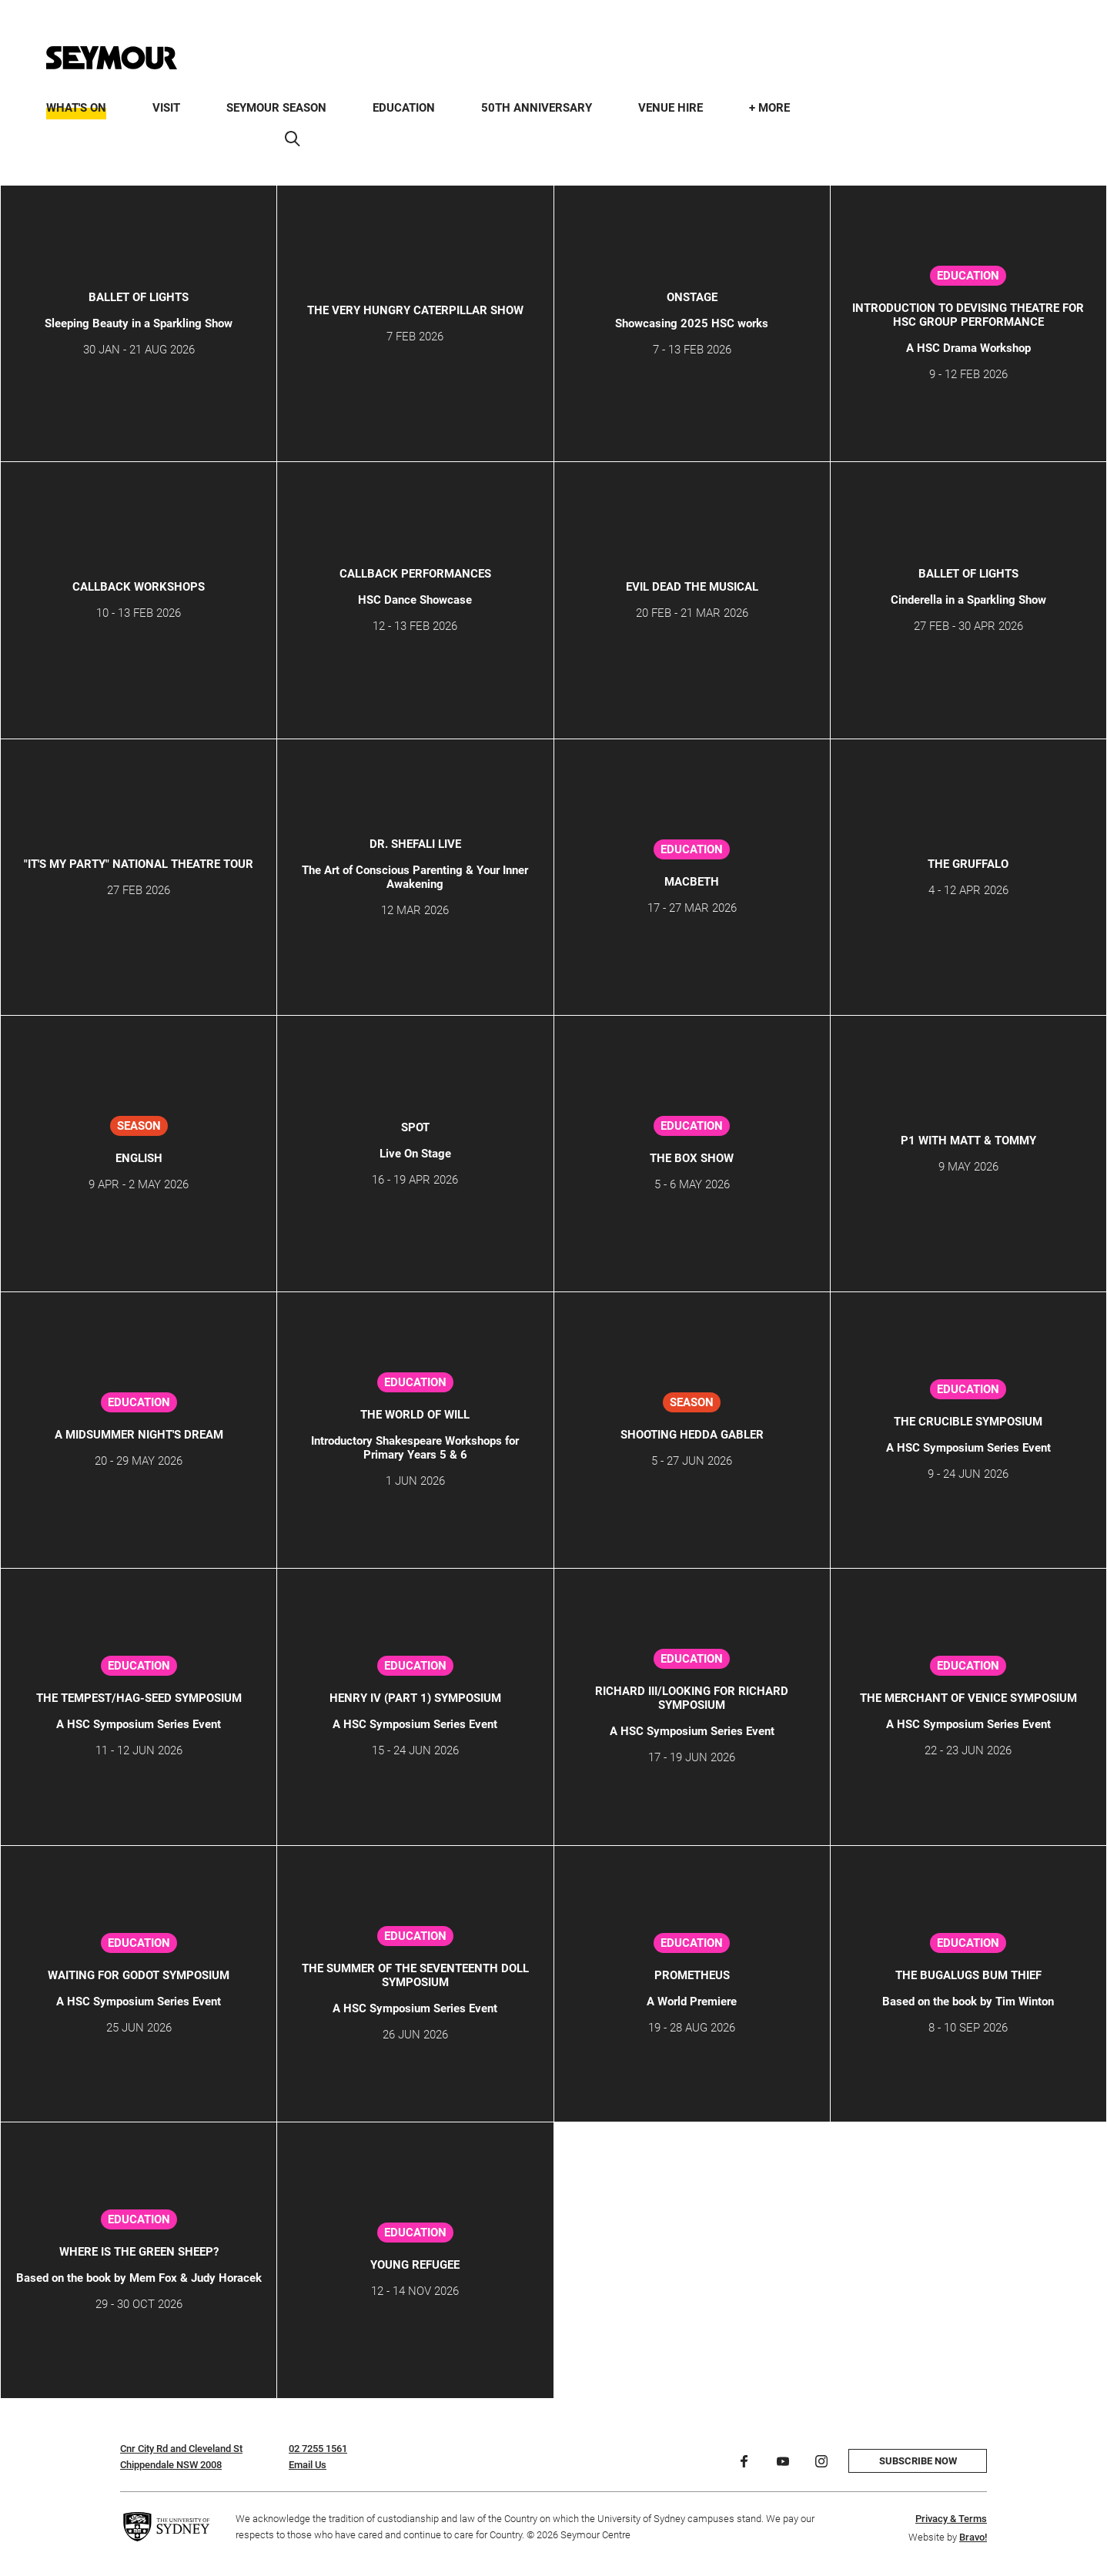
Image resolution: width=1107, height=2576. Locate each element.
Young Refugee (415, 2265)
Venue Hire (670, 108)
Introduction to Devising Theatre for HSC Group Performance (968, 315)
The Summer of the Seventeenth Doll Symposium (415, 1975)
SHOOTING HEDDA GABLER (692, 1435)
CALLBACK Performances (415, 574)
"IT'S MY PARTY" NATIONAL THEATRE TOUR (138, 864)
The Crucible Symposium (968, 1422)
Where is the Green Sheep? (139, 2252)
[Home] (111, 57)
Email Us (307, 2464)
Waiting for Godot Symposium (138, 1975)
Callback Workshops (138, 587)
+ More (769, 108)
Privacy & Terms (951, 2518)
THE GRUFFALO (968, 864)
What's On (76, 108)
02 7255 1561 (318, 2448)
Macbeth (691, 882)
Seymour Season (276, 108)
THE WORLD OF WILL (415, 1415)
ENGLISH (138, 1158)
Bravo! (973, 2537)
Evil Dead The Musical (692, 587)
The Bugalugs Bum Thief (968, 1975)
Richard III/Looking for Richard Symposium (691, 1698)
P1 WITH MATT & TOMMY (968, 1140)
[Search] (292, 138)
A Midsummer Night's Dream (139, 1435)
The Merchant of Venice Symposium (968, 1698)
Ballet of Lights (139, 297)
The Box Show (692, 1158)
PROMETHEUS (692, 1975)
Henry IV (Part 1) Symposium (415, 1698)
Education (404, 108)
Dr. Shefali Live (415, 844)
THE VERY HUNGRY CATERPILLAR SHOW (415, 310)
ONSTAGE (692, 297)
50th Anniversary (536, 108)
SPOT (415, 1127)
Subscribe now (918, 2461)
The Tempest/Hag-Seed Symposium (139, 1698)
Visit (166, 108)
